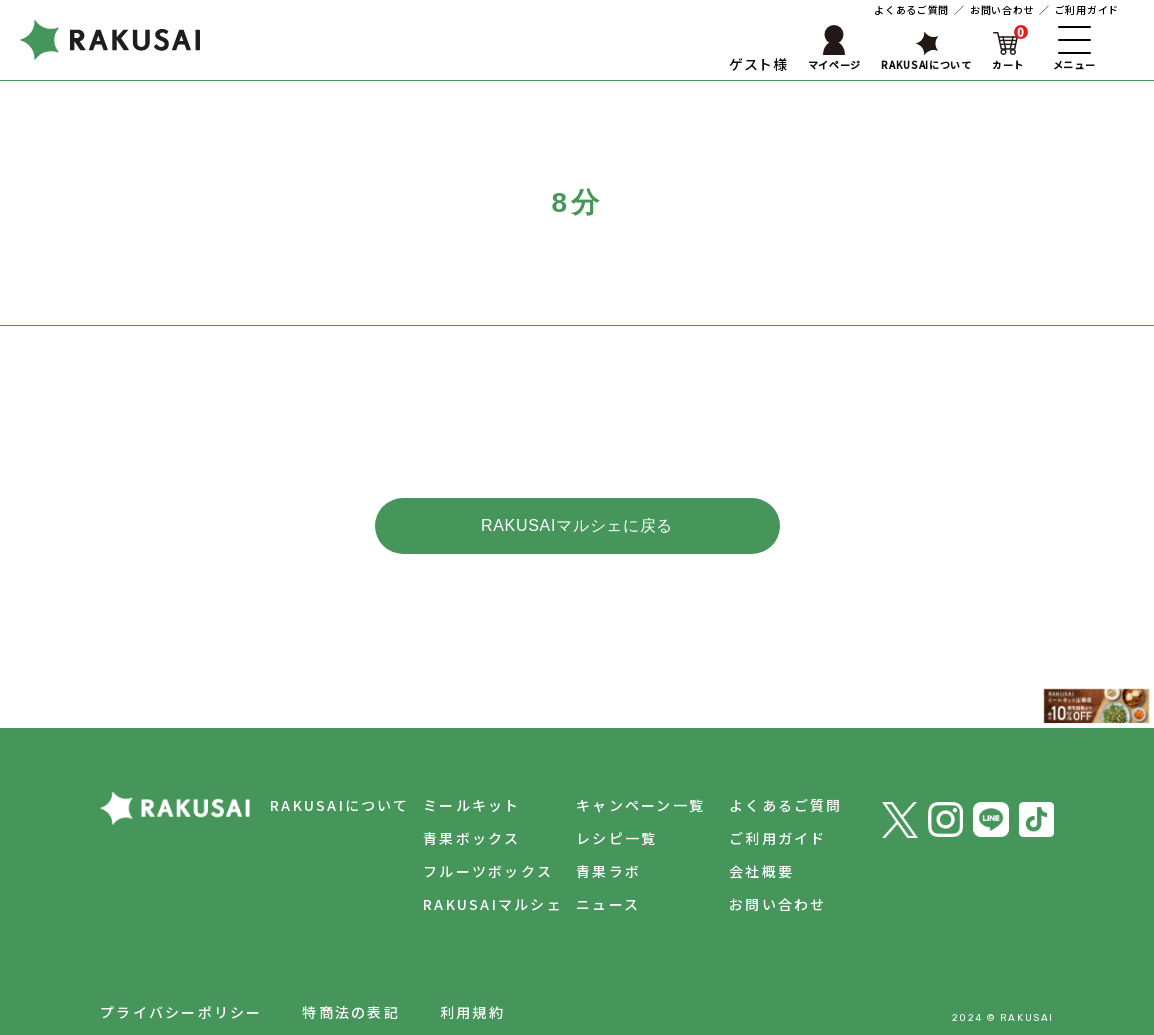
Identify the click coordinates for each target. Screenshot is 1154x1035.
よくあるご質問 (911, 9)
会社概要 (756, 837)
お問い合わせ (1002, 9)
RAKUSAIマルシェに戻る (577, 525)
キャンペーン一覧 (630, 771)
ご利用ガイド (1087, 9)
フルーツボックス (473, 837)
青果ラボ (598, 837)
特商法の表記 (350, 978)
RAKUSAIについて (320, 771)
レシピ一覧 (606, 804)
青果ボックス (456, 804)
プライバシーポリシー (181, 978)
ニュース (598, 870)
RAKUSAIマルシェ (478, 870)
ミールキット (456, 771)
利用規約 (472, 978)
